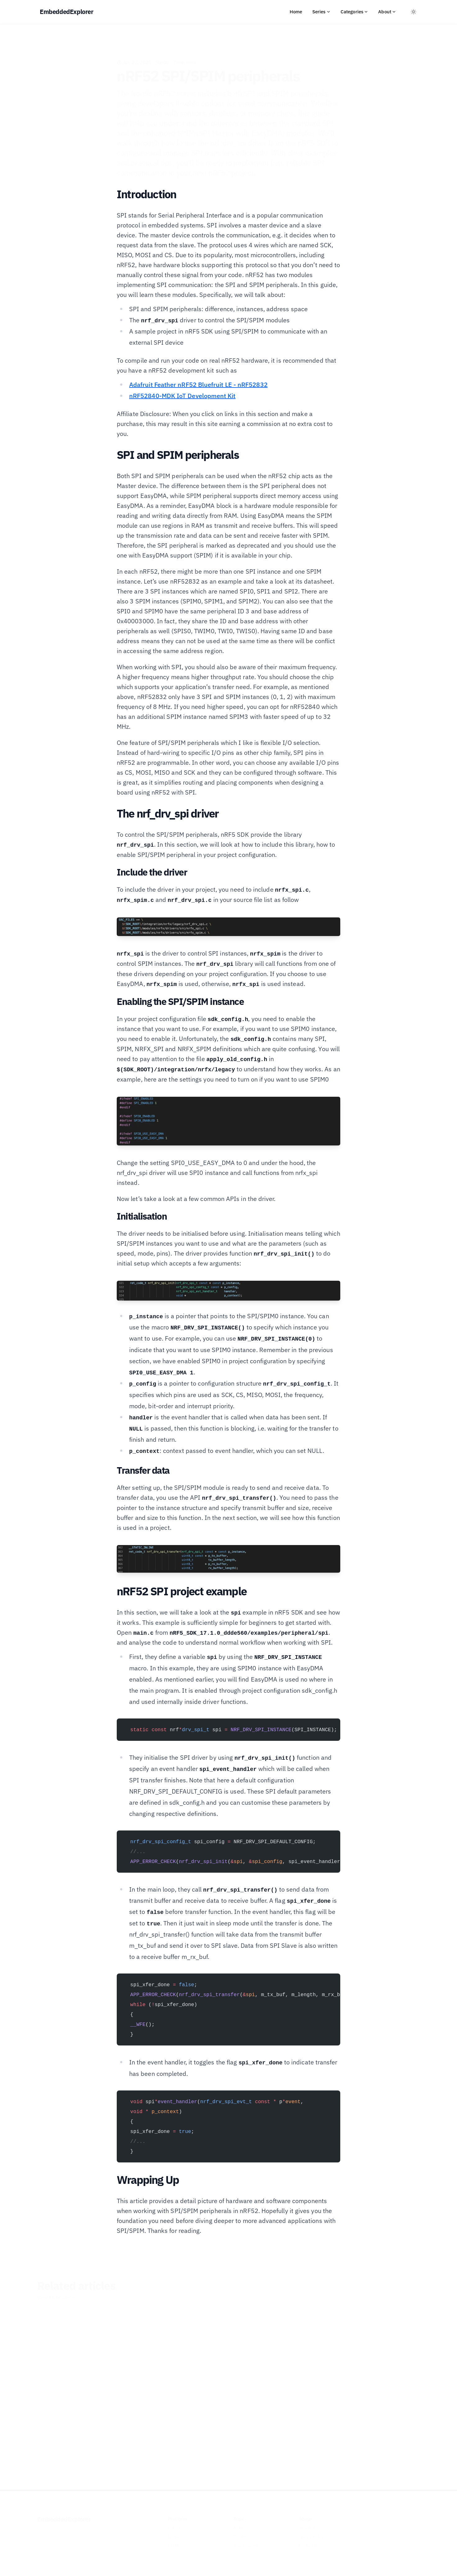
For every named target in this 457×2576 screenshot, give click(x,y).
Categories (355, 12)
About (387, 12)
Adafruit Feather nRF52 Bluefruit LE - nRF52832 (198, 384)
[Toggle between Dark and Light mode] (413, 12)
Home (296, 12)
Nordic (162, 53)
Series (321, 12)
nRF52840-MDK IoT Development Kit (182, 396)
